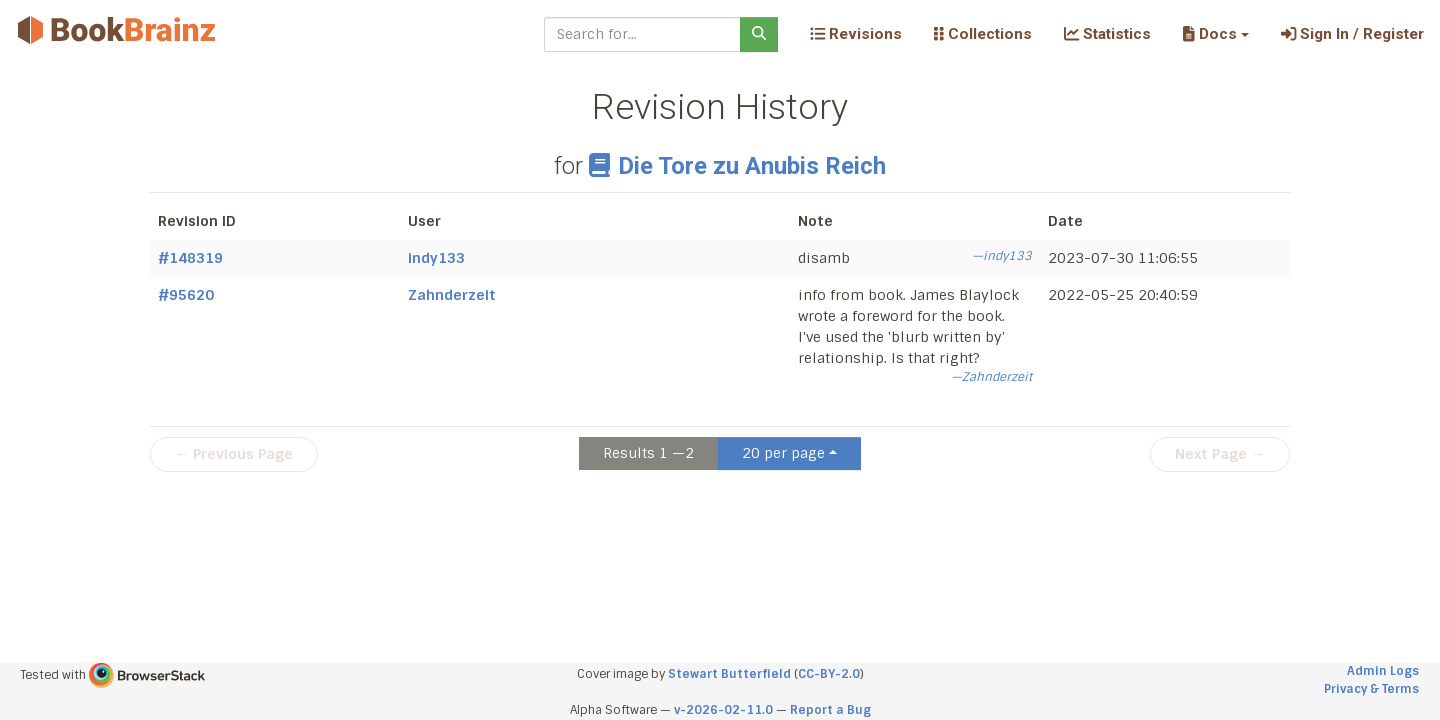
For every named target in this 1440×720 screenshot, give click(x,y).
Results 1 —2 (648, 453)
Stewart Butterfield (729, 674)
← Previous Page (234, 454)
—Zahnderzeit (991, 377)
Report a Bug (830, 710)
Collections (983, 34)
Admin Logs (1383, 671)
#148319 (190, 258)
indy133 (436, 258)
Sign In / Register (1352, 34)
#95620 (186, 295)
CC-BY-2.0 (829, 674)
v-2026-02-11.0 (723, 710)
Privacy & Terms (1371, 689)
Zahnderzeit (452, 295)
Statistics (1107, 34)
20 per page (783, 453)
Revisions (856, 34)
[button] (1215, 34)
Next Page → (1220, 454)
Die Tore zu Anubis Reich (737, 166)
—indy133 (1002, 256)
